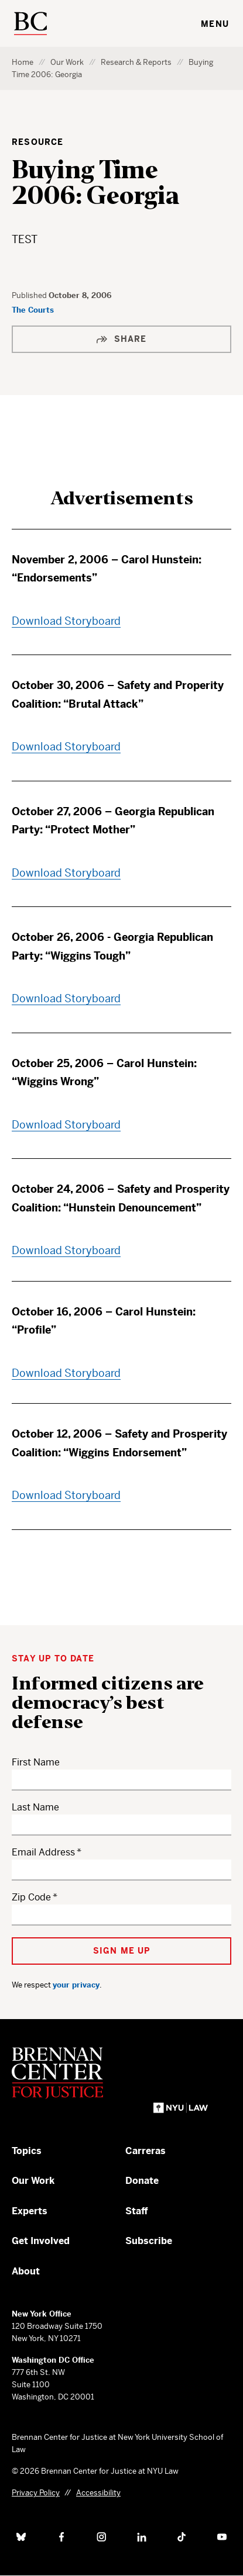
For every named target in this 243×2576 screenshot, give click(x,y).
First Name (36, 1762)
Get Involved (41, 2241)
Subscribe (148, 2241)
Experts (29, 2211)
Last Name (35, 1807)
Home (22, 62)
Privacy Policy (36, 2493)
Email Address (43, 1852)
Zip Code (31, 1897)
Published (30, 295)
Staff (136, 2211)
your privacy (76, 1985)
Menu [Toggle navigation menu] (215, 24)
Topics (27, 2151)
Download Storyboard (66, 621)
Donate (142, 2181)
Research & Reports (136, 62)
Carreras (145, 2151)
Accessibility (98, 2493)
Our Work (67, 62)
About (26, 2271)
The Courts (33, 310)
